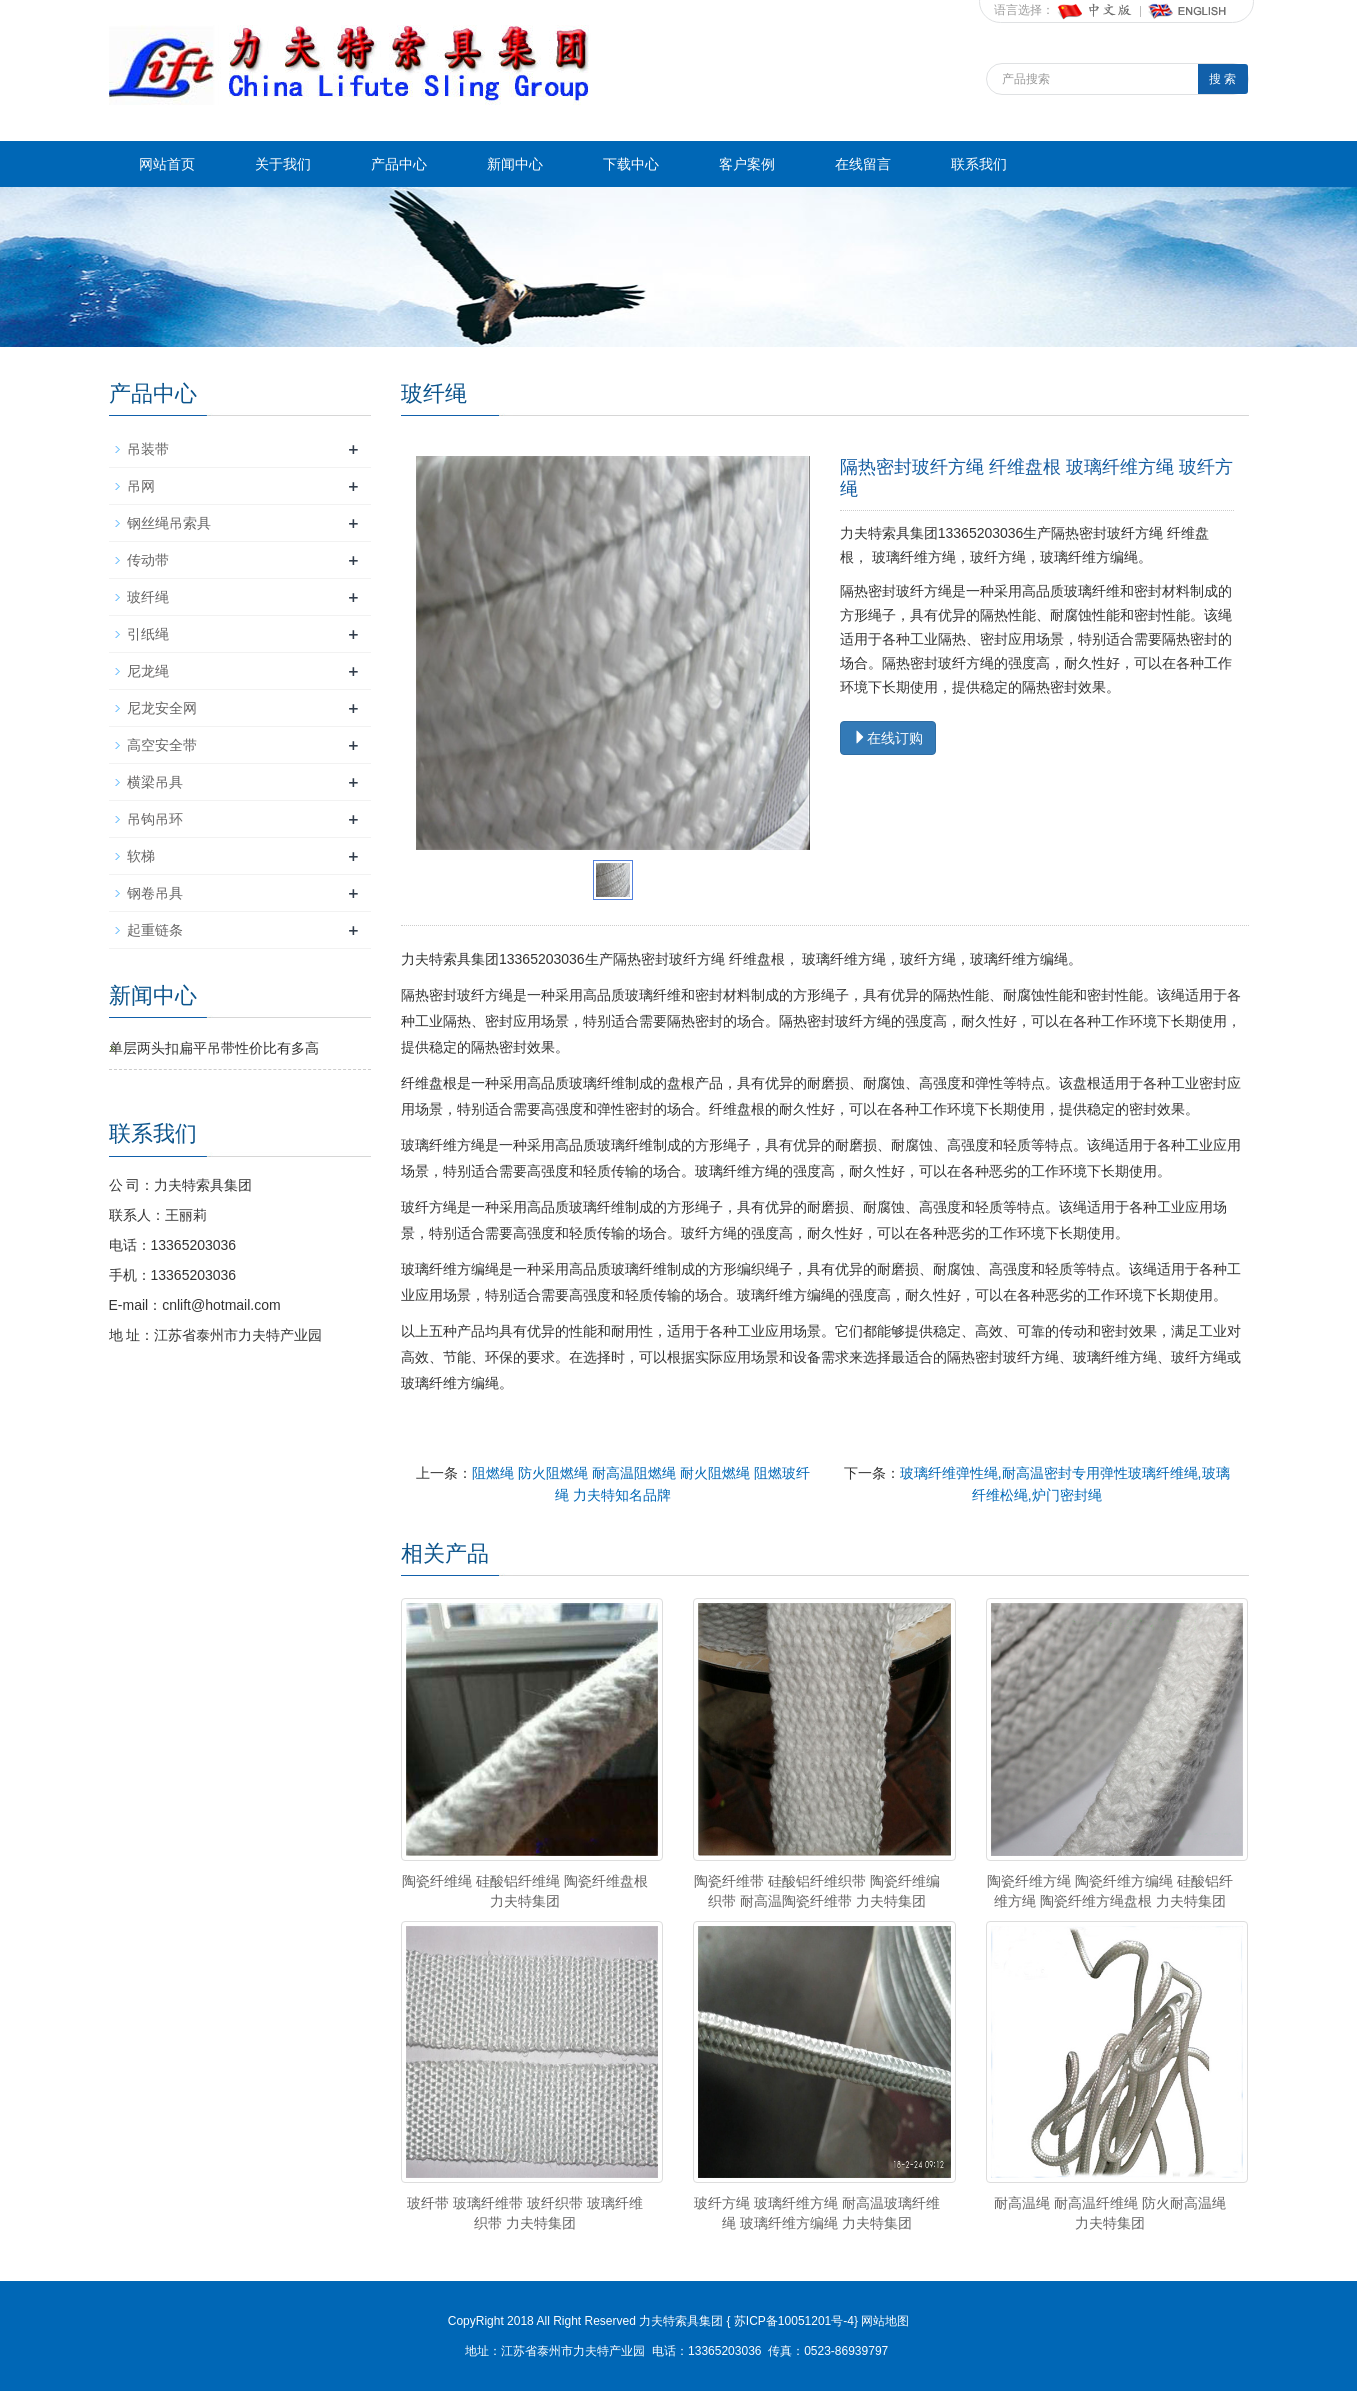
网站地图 (885, 2321)
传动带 (148, 560)
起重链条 (155, 930)
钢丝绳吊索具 (169, 523)
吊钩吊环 (155, 819)
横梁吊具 (155, 782)
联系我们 (979, 164)
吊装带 (148, 449)
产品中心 (399, 164)
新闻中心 (515, 164)
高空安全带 (162, 745)
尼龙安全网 (162, 708)
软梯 (141, 856)
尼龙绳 (148, 671)
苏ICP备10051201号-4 (792, 2321)
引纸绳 (148, 634)
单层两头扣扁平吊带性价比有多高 (214, 1048)
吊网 (141, 486)
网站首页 (167, 164)
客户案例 (747, 164)
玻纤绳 (148, 597)
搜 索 (1222, 79)
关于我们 (283, 164)
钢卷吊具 (155, 893)
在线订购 (888, 738)
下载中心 (631, 164)
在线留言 (863, 164)
